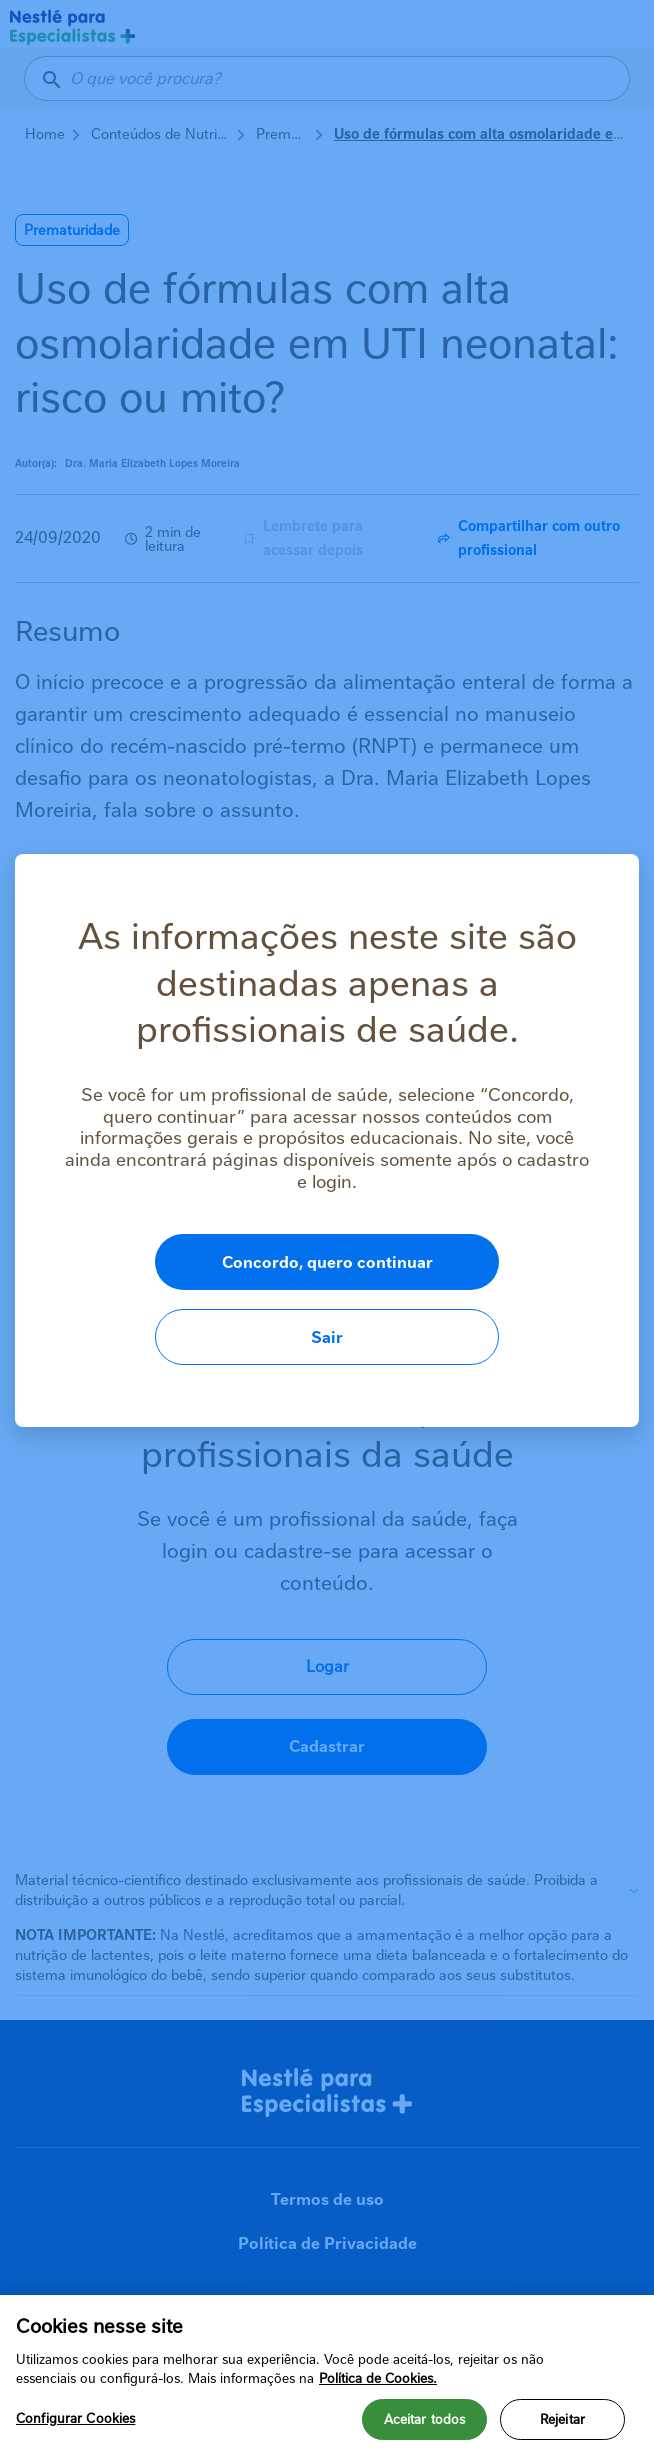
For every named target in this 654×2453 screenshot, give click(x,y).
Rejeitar (562, 2419)
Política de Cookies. (378, 2378)
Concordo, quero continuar (262, 1299)
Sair (532, 1299)
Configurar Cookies (75, 2418)
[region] (327, 2374)
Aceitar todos (425, 2419)
